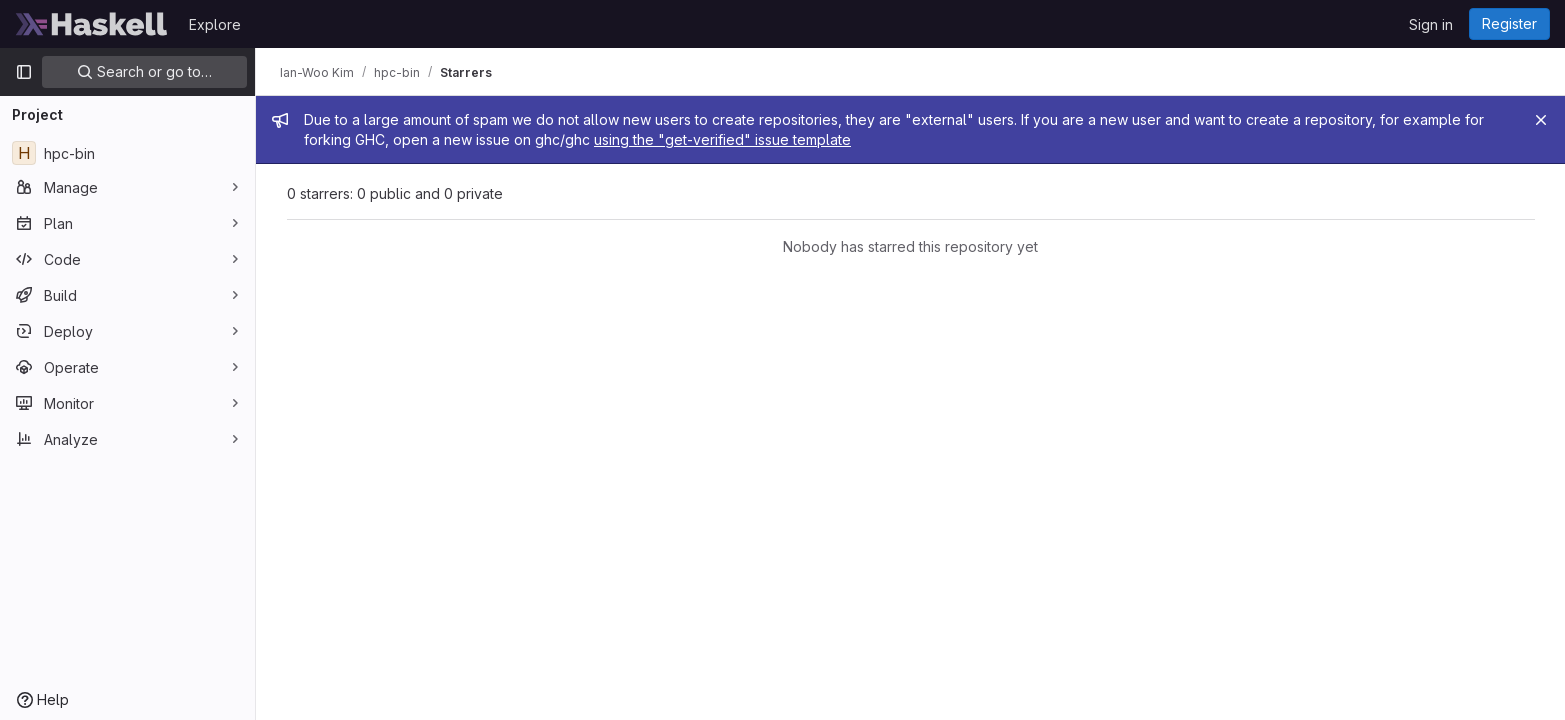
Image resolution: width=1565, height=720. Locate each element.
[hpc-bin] (127, 153)
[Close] (1541, 120)
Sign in (1431, 24)
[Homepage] (92, 24)
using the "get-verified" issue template (722, 139)
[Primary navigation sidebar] (24, 72)
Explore (215, 24)
